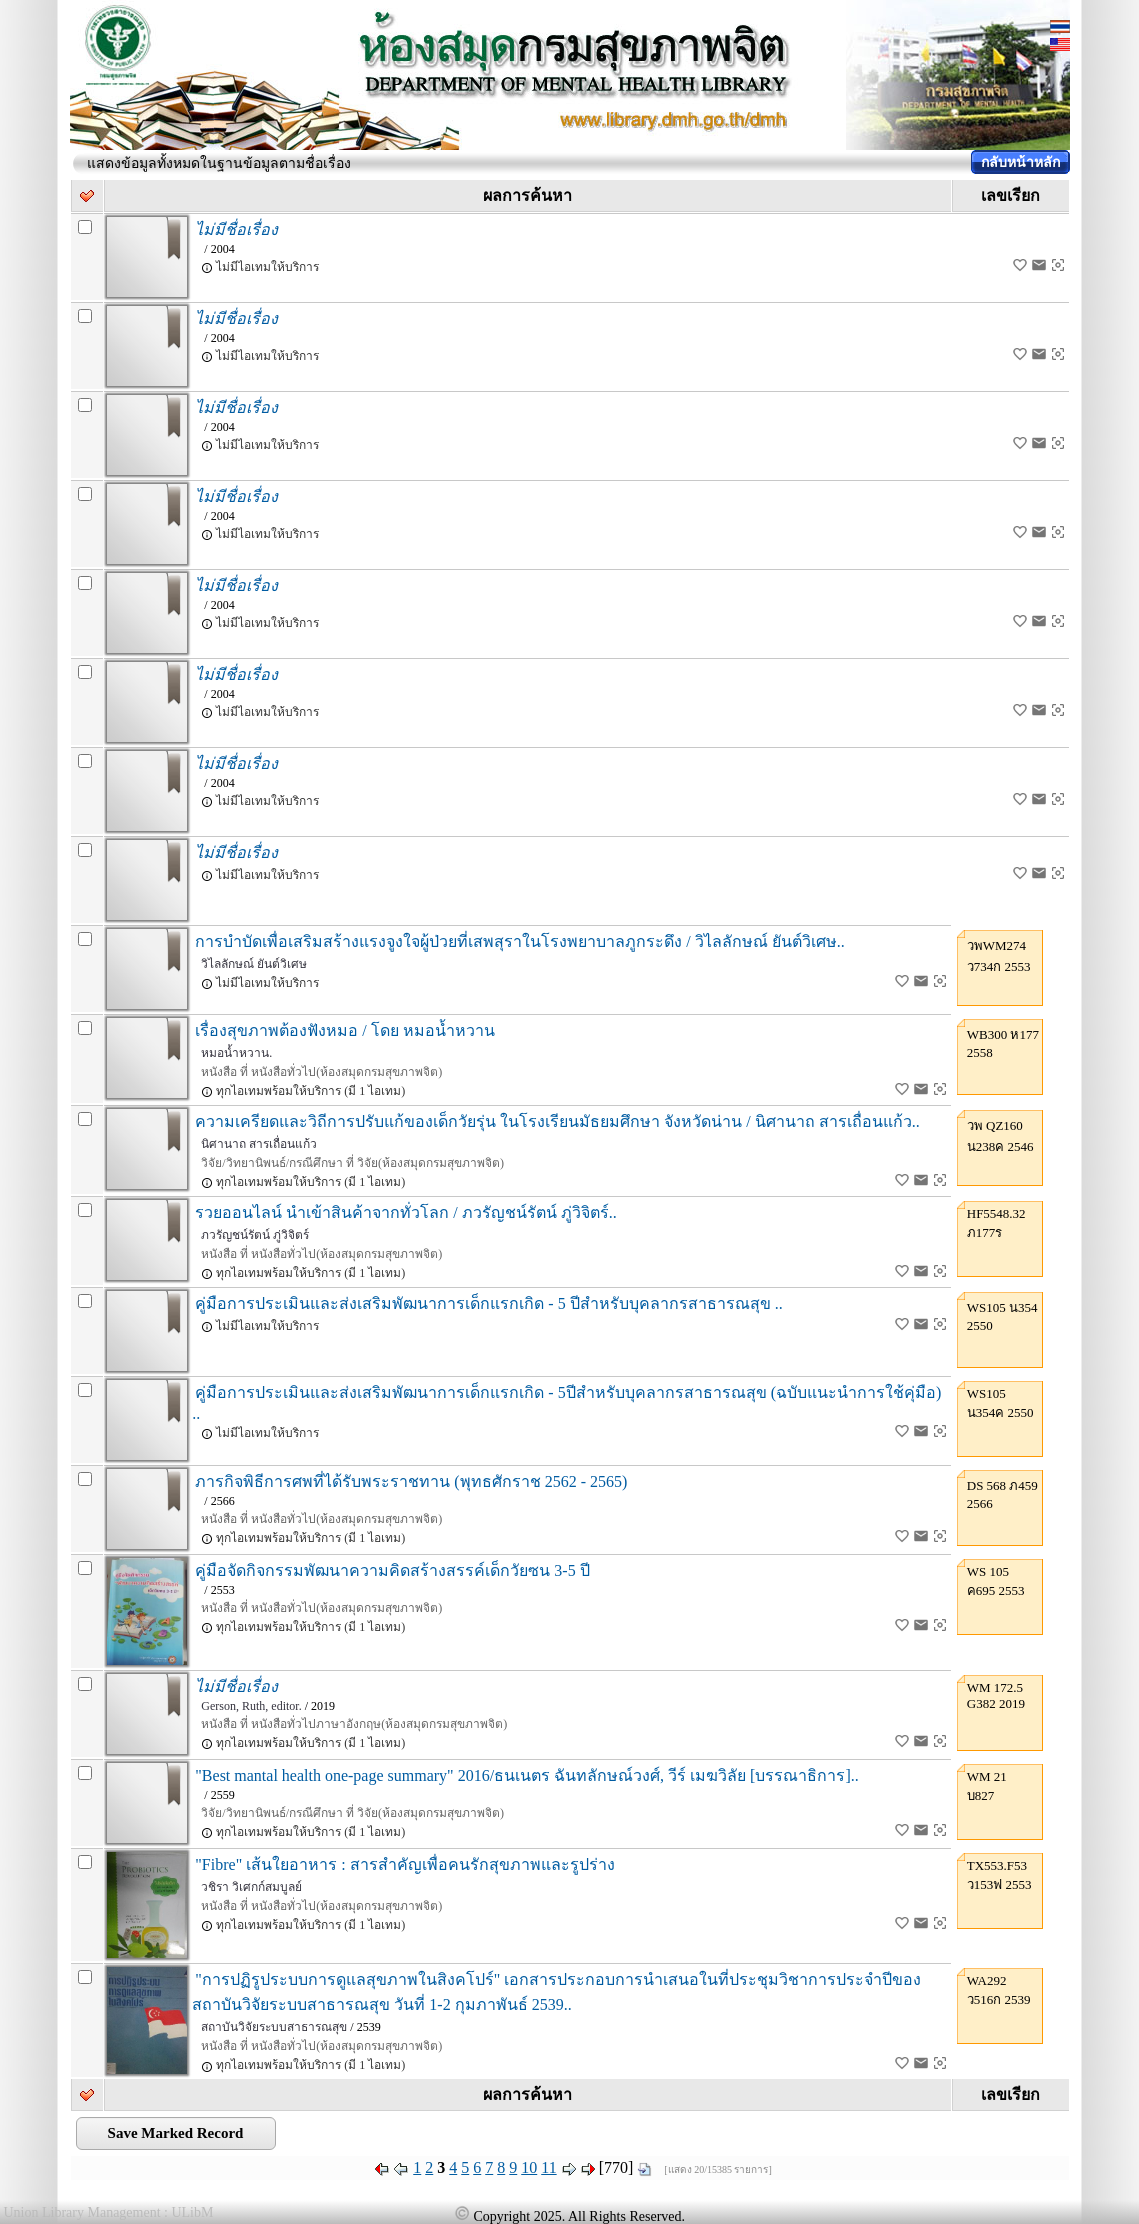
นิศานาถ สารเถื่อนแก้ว (259, 1144)
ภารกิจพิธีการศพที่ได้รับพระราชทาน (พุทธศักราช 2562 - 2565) (411, 1481)
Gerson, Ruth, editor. (251, 1706)
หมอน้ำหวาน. (236, 1053)
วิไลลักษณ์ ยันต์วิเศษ (254, 964)
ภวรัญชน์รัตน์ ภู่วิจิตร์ (255, 1235)
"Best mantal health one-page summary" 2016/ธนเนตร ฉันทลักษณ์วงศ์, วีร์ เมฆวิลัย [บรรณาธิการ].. (526, 1775)
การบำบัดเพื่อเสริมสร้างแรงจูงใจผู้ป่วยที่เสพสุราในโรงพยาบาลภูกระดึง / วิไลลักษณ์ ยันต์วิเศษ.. (519, 941)
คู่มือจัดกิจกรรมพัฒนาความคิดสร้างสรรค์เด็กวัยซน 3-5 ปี (392, 1570)
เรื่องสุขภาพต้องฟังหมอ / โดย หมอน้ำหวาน (344, 1030)
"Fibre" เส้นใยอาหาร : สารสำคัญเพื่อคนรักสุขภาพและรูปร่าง (404, 1864)
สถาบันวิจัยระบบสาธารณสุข (274, 2027)
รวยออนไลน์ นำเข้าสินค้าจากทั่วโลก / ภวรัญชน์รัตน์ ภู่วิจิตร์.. (405, 1212)
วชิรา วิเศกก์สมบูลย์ (251, 1887)
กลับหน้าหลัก (1020, 162)
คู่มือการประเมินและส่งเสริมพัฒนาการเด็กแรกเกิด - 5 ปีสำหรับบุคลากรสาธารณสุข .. (488, 1303)
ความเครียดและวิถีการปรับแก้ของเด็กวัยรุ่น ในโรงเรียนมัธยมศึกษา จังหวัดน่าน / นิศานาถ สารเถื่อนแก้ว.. (557, 1121)
